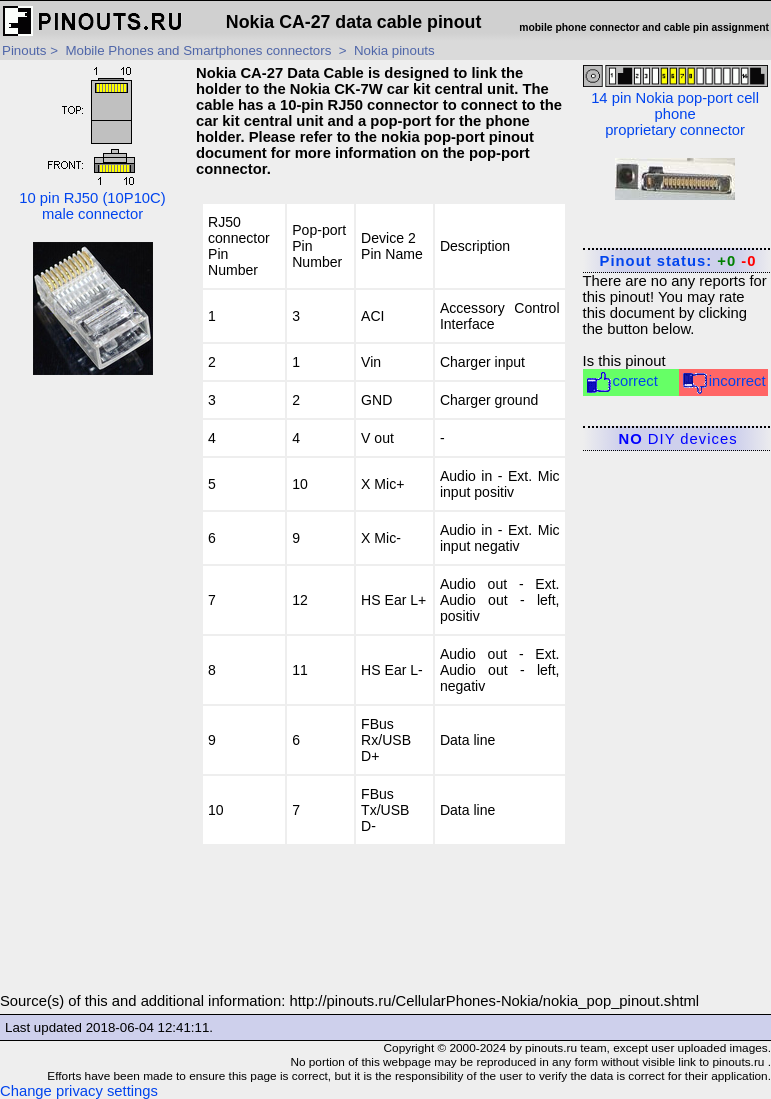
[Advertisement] (93, 693)
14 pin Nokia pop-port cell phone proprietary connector (675, 101)
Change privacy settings (79, 1091)
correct (621, 382)
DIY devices (678, 439)
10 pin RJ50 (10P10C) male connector (92, 143)
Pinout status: (678, 261)
